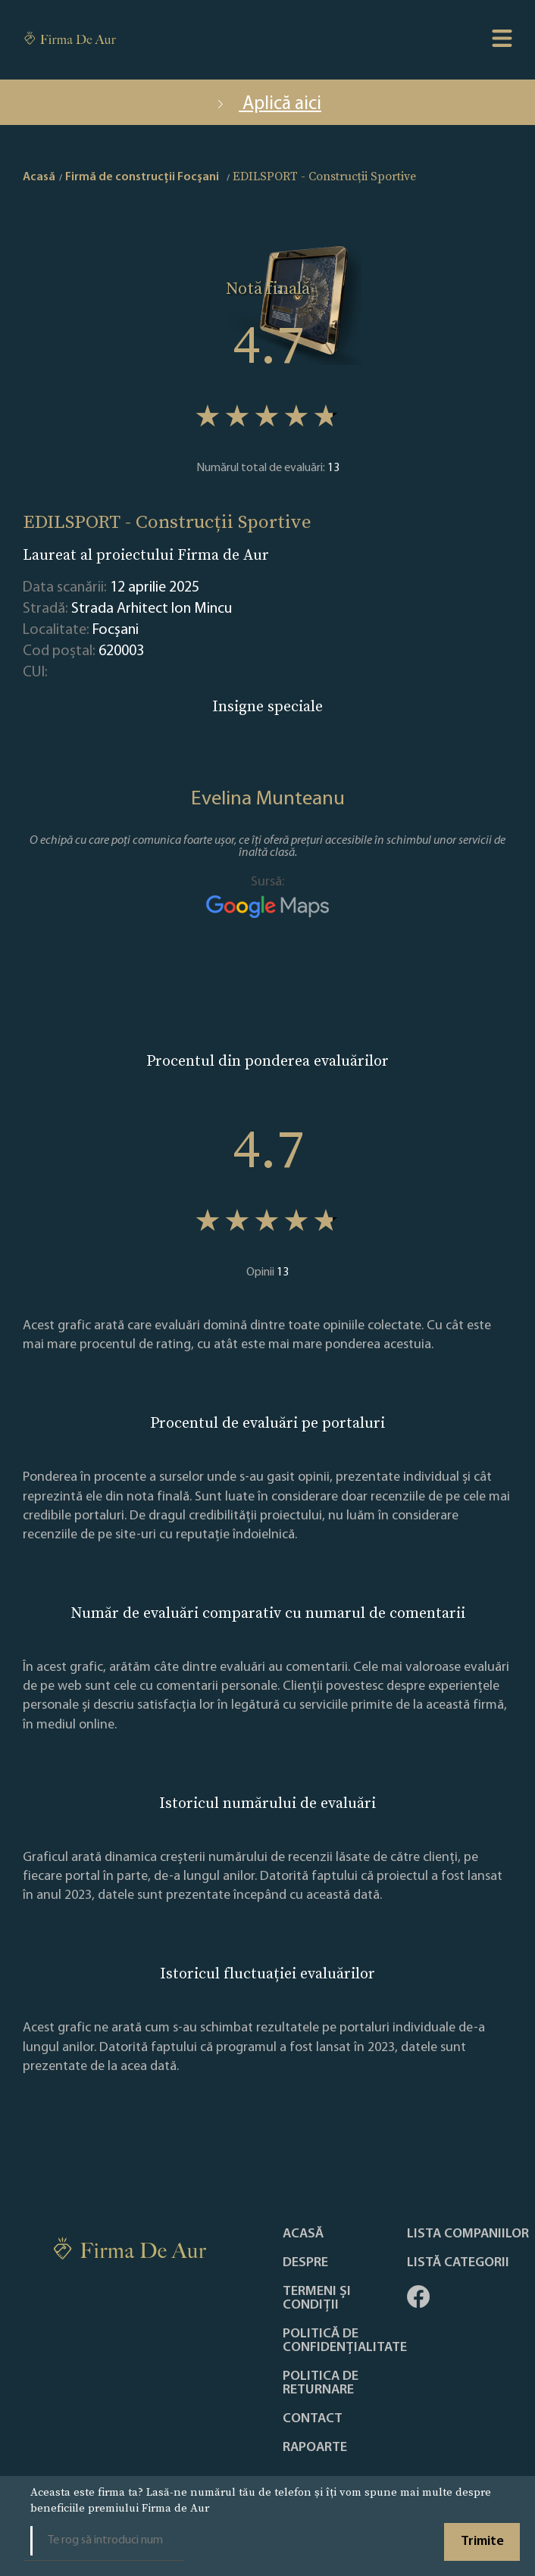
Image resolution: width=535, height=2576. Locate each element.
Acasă (303, 2234)
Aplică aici (267, 104)
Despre (305, 2263)
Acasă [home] (39, 177)
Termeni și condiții (317, 2298)
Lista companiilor (468, 2234)
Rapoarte (315, 2448)
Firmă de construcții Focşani (142, 177)
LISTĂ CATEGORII (458, 2263)
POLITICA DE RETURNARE (320, 2383)
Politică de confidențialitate (345, 2341)
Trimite (482, 2541)
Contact (313, 2419)
